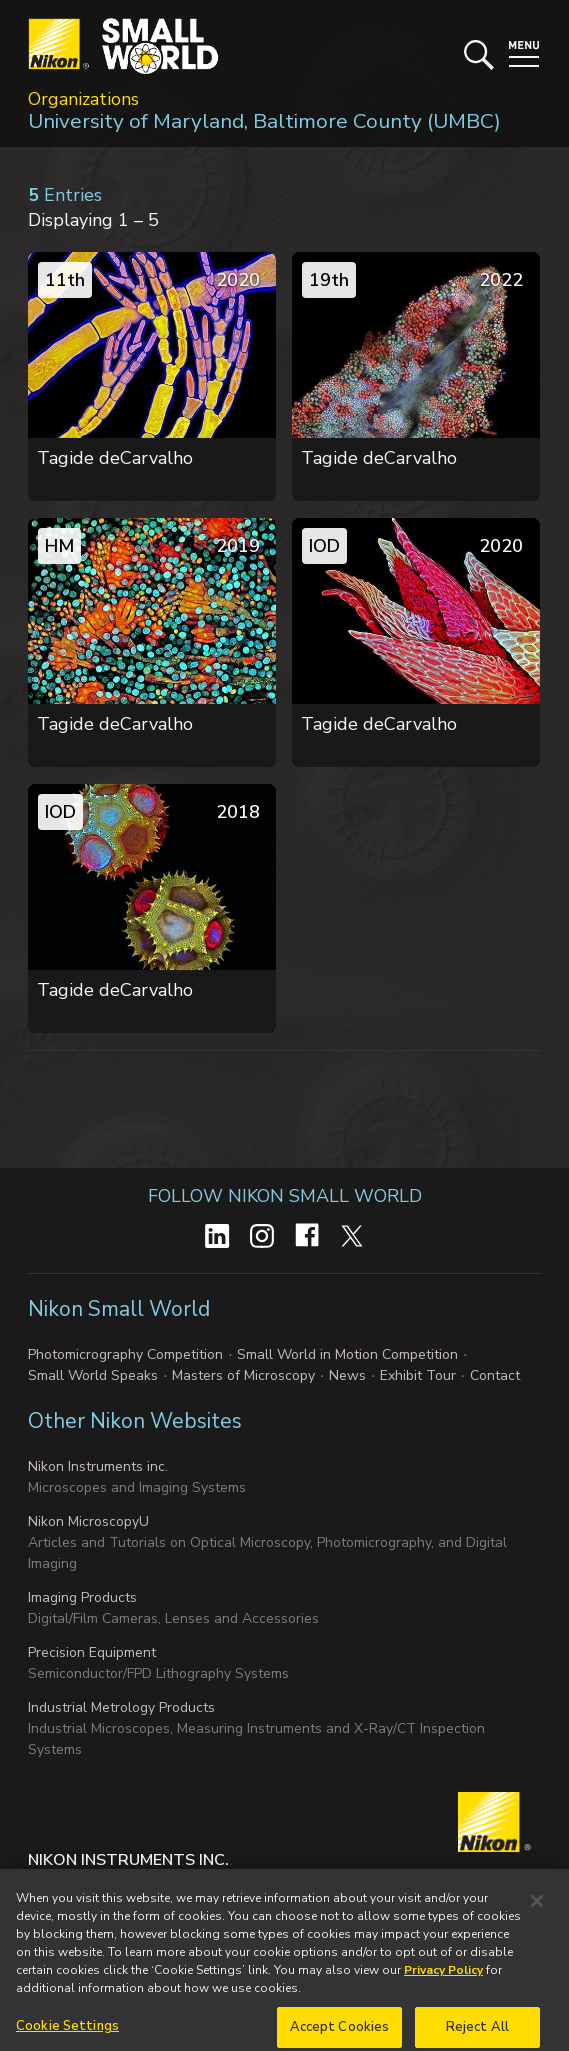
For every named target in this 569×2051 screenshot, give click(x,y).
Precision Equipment (92, 1652)
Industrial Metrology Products (121, 1707)
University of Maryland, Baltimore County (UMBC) (264, 121)
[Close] (537, 1914)
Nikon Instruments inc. (98, 1466)
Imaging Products (82, 1597)
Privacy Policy (443, 1983)
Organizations (83, 99)
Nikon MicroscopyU (88, 1521)
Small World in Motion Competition (347, 1354)
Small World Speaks (93, 1375)
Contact (495, 1375)
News (347, 1375)
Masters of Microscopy (243, 1375)
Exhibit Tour (418, 1375)
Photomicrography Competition (125, 1354)
